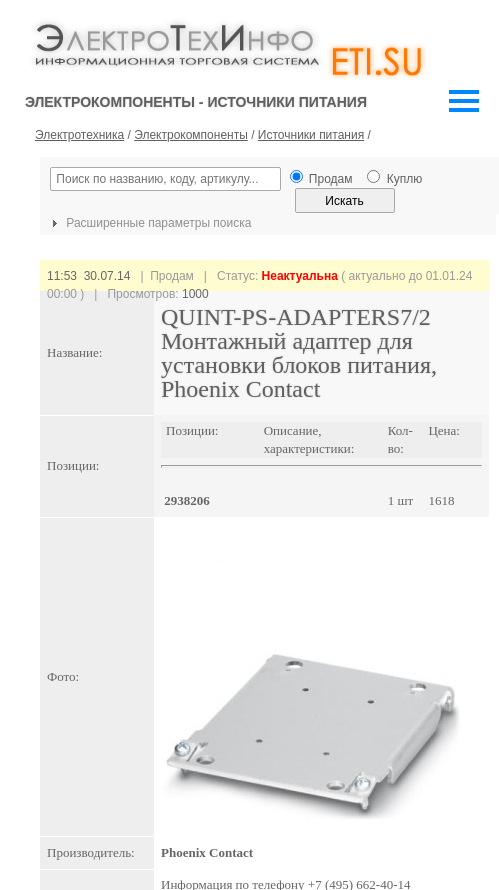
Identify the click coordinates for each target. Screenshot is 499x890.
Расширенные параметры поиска (149, 223)
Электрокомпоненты (191, 135)
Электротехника (79, 135)
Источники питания (311, 135)
